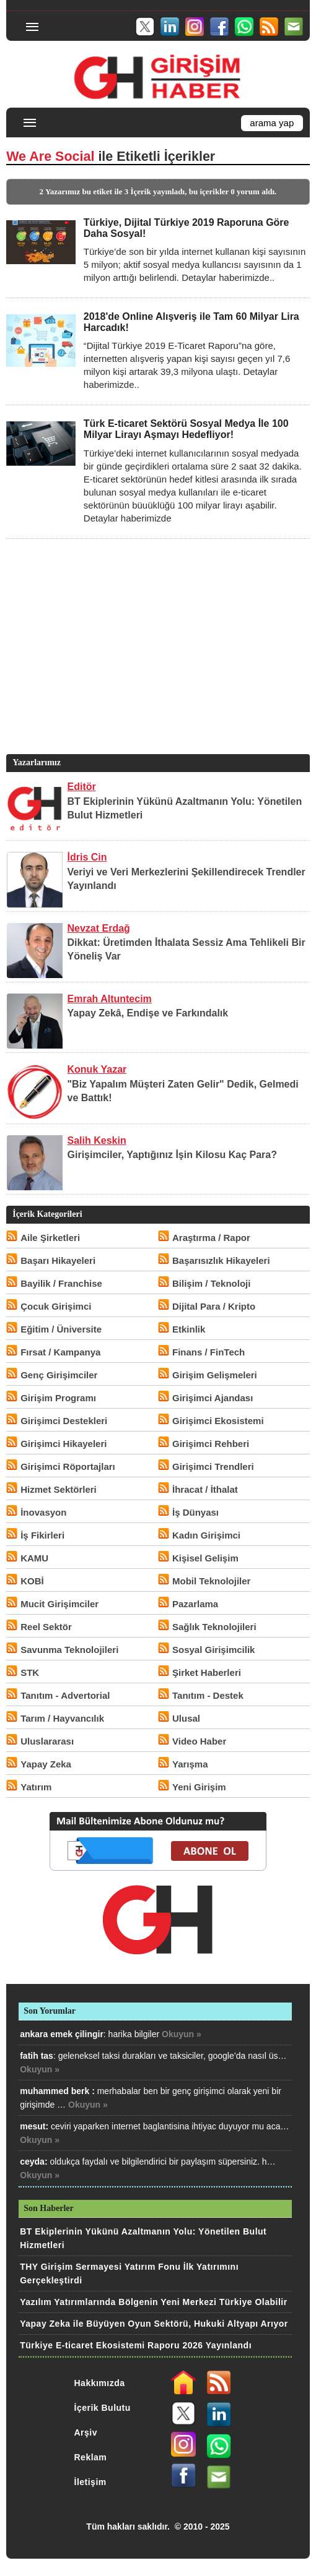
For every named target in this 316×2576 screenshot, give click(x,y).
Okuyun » (181, 2034)
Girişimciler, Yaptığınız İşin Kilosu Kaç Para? (173, 1154)
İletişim (90, 2482)
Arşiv (86, 2432)
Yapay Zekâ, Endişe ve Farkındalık (148, 1013)
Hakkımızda (99, 2383)
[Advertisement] (157, 665)
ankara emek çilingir (61, 2034)
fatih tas (36, 2056)
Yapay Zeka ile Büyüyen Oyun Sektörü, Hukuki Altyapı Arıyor (154, 2324)
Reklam (90, 2457)
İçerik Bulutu (102, 2408)
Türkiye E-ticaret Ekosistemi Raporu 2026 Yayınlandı (136, 2345)
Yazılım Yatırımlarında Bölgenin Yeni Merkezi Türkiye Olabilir (153, 2302)
